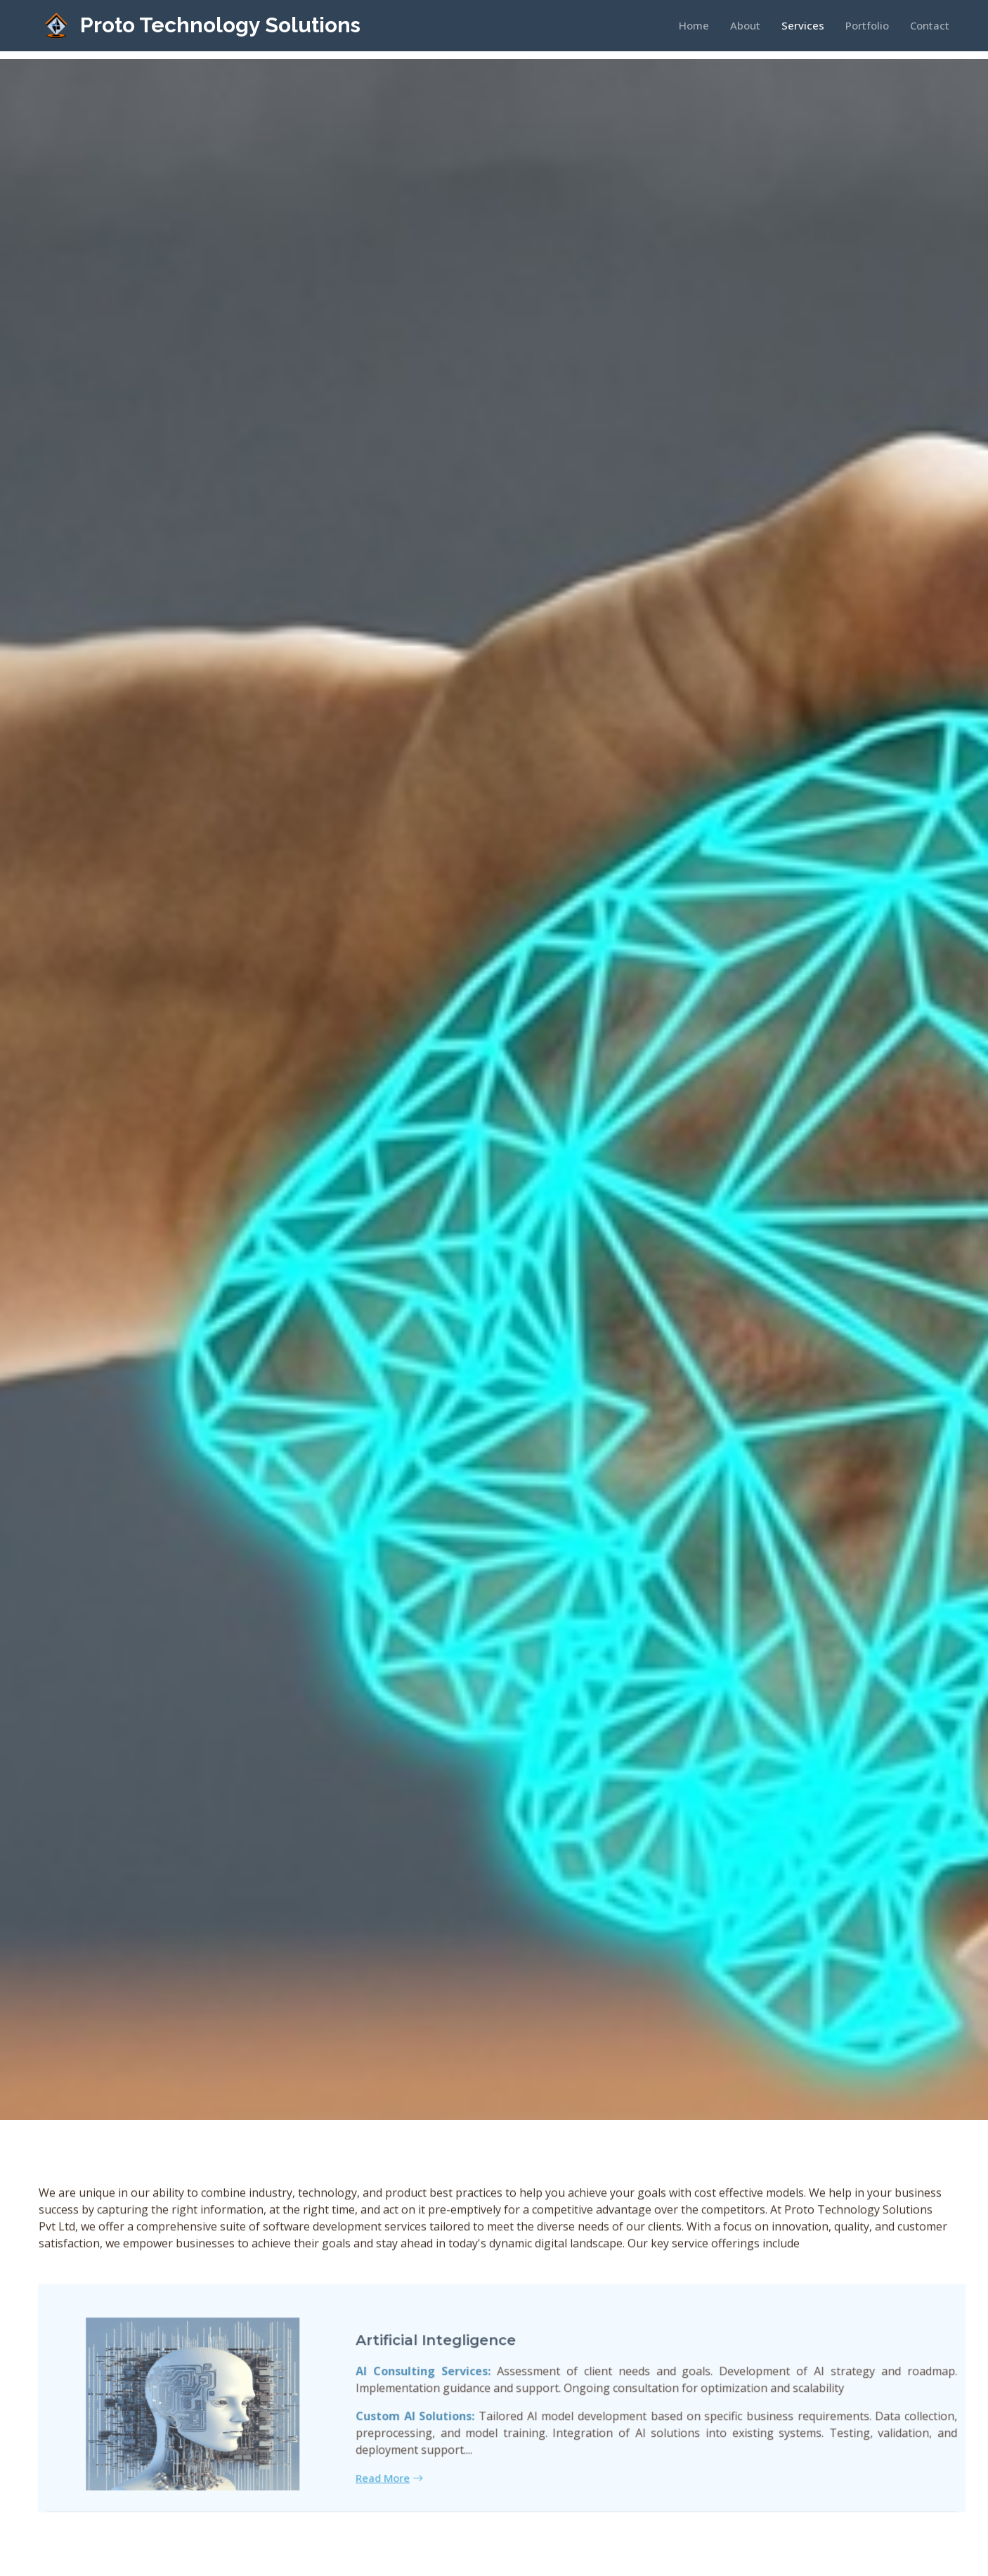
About (745, 25)
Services (802, 25)
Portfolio (867, 25)
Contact (929, 25)
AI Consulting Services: (447, 2395)
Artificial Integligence (460, 2364)
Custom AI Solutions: (439, 2440)
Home (694, 25)
